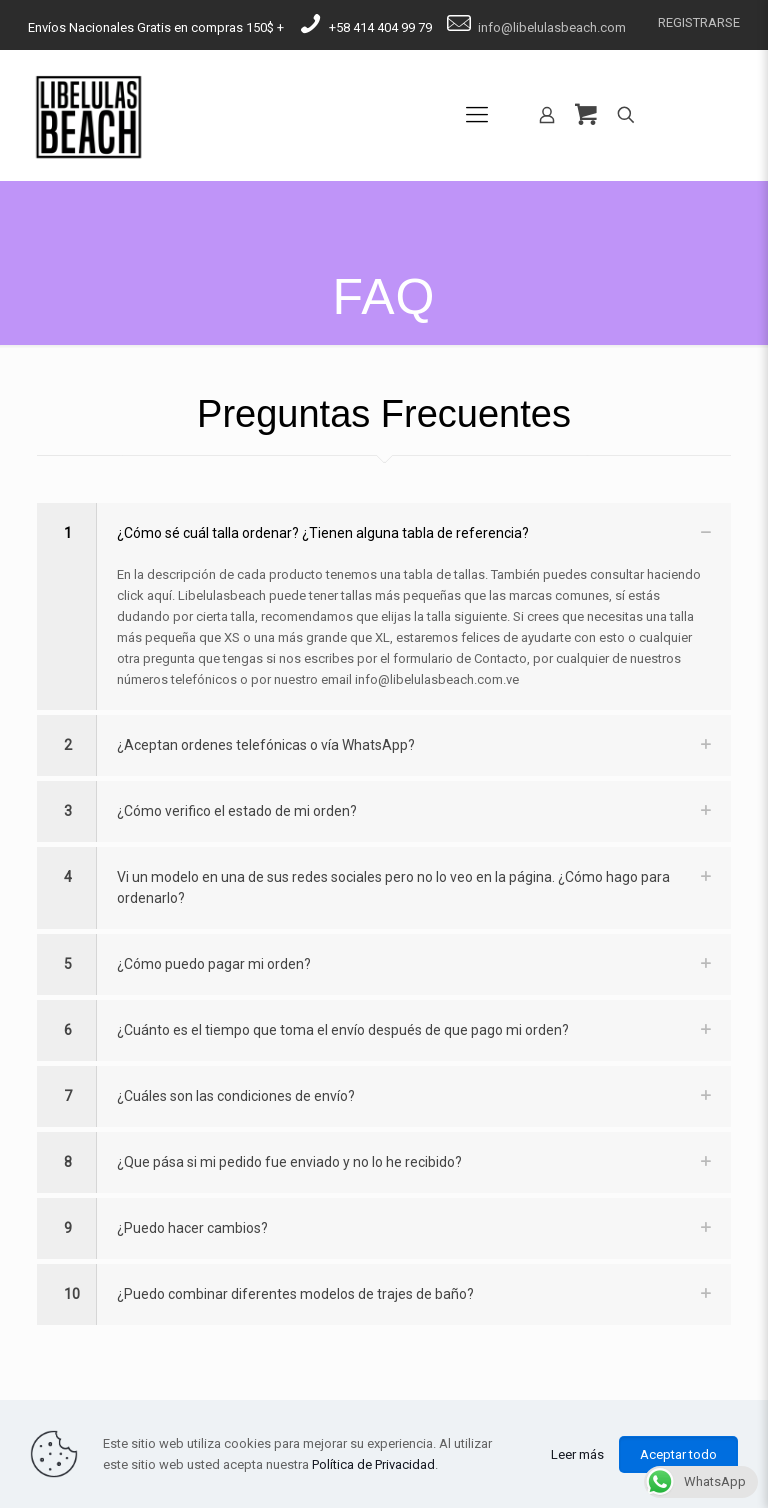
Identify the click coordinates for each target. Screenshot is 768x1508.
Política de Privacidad (373, 1464)
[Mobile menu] (477, 115)
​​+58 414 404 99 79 (380, 27)
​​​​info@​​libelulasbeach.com (552, 27)
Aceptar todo (678, 1454)
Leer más (577, 1454)
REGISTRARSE (699, 22)
